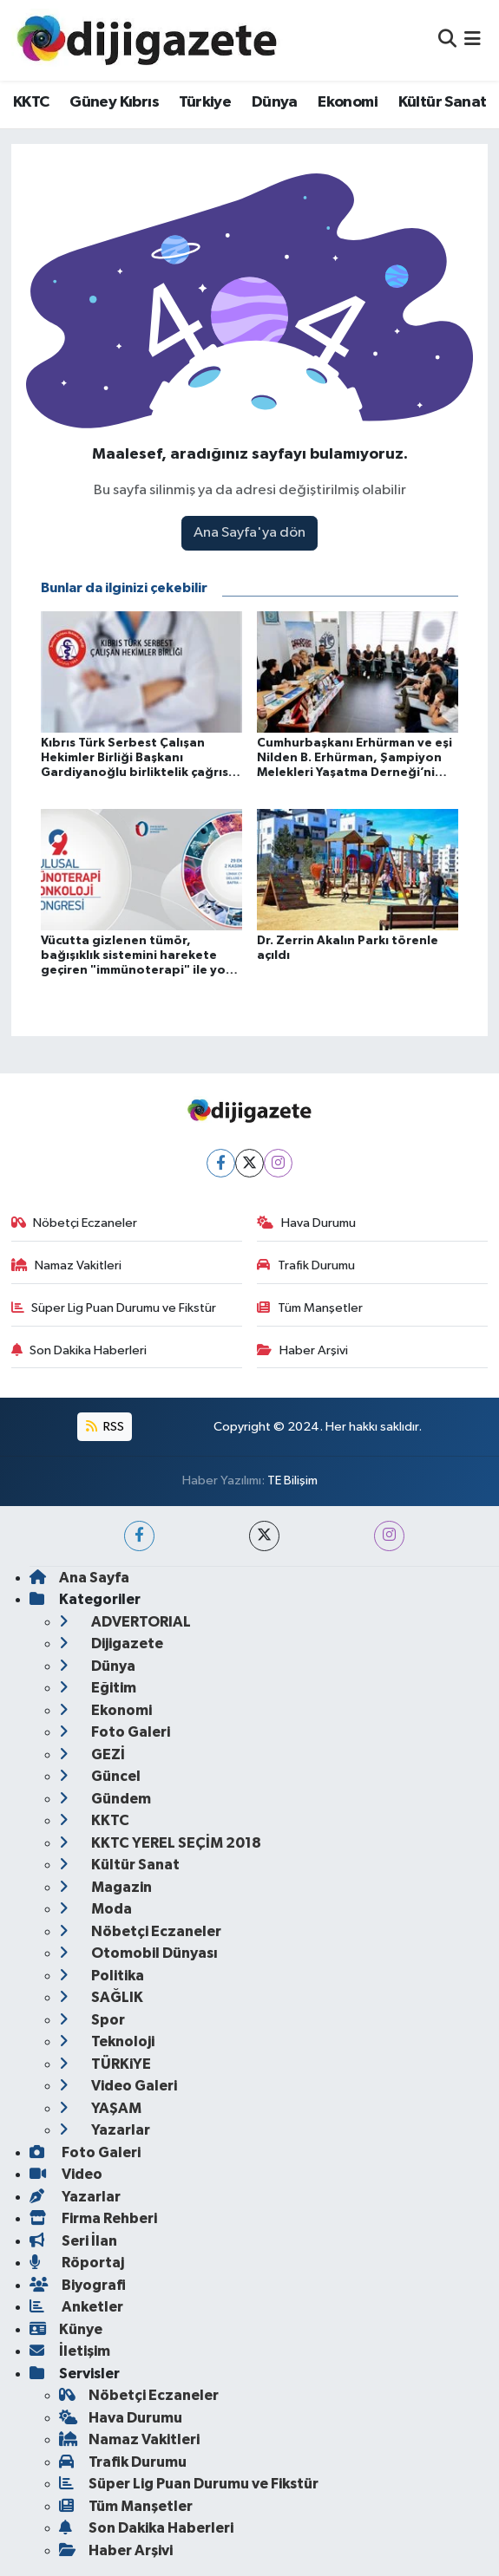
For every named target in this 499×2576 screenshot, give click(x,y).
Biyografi (78, 2285)
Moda (95, 1908)
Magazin (105, 1887)
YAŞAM (100, 2108)
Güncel (100, 1776)
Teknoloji (106, 2041)
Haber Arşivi (302, 1350)
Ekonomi (348, 102)
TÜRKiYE (105, 2064)
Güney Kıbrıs (114, 102)
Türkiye (205, 102)
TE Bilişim (292, 1480)
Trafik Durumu (306, 1265)
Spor (92, 2019)
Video (66, 2174)
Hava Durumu (306, 1222)
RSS (105, 1426)
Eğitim (97, 1687)
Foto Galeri (114, 1732)
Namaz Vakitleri (66, 1265)
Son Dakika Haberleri (79, 1350)
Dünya (275, 102)
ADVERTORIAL (125, 1621)
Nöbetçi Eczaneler (74, 1222)
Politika (101, 1975)
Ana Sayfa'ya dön (249, 532)
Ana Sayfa (79, 1577)
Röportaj (77, 2262)
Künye (66, 2329)
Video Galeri (118, 2085)
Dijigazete (111, 1643)
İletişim (70, 2351)
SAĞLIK (101, 1997)
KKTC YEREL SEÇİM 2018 (160, 1843)
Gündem (105, 1798)
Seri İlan (73, 2241)
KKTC (31, 102)
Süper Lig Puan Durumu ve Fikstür (114, 1307)
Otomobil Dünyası (138, 1953)
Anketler (76, 2306)
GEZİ (92, 1754)
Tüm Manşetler (310, 1307)
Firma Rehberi (93, 2218)
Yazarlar (104, 2130)
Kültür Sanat (442, 102)
